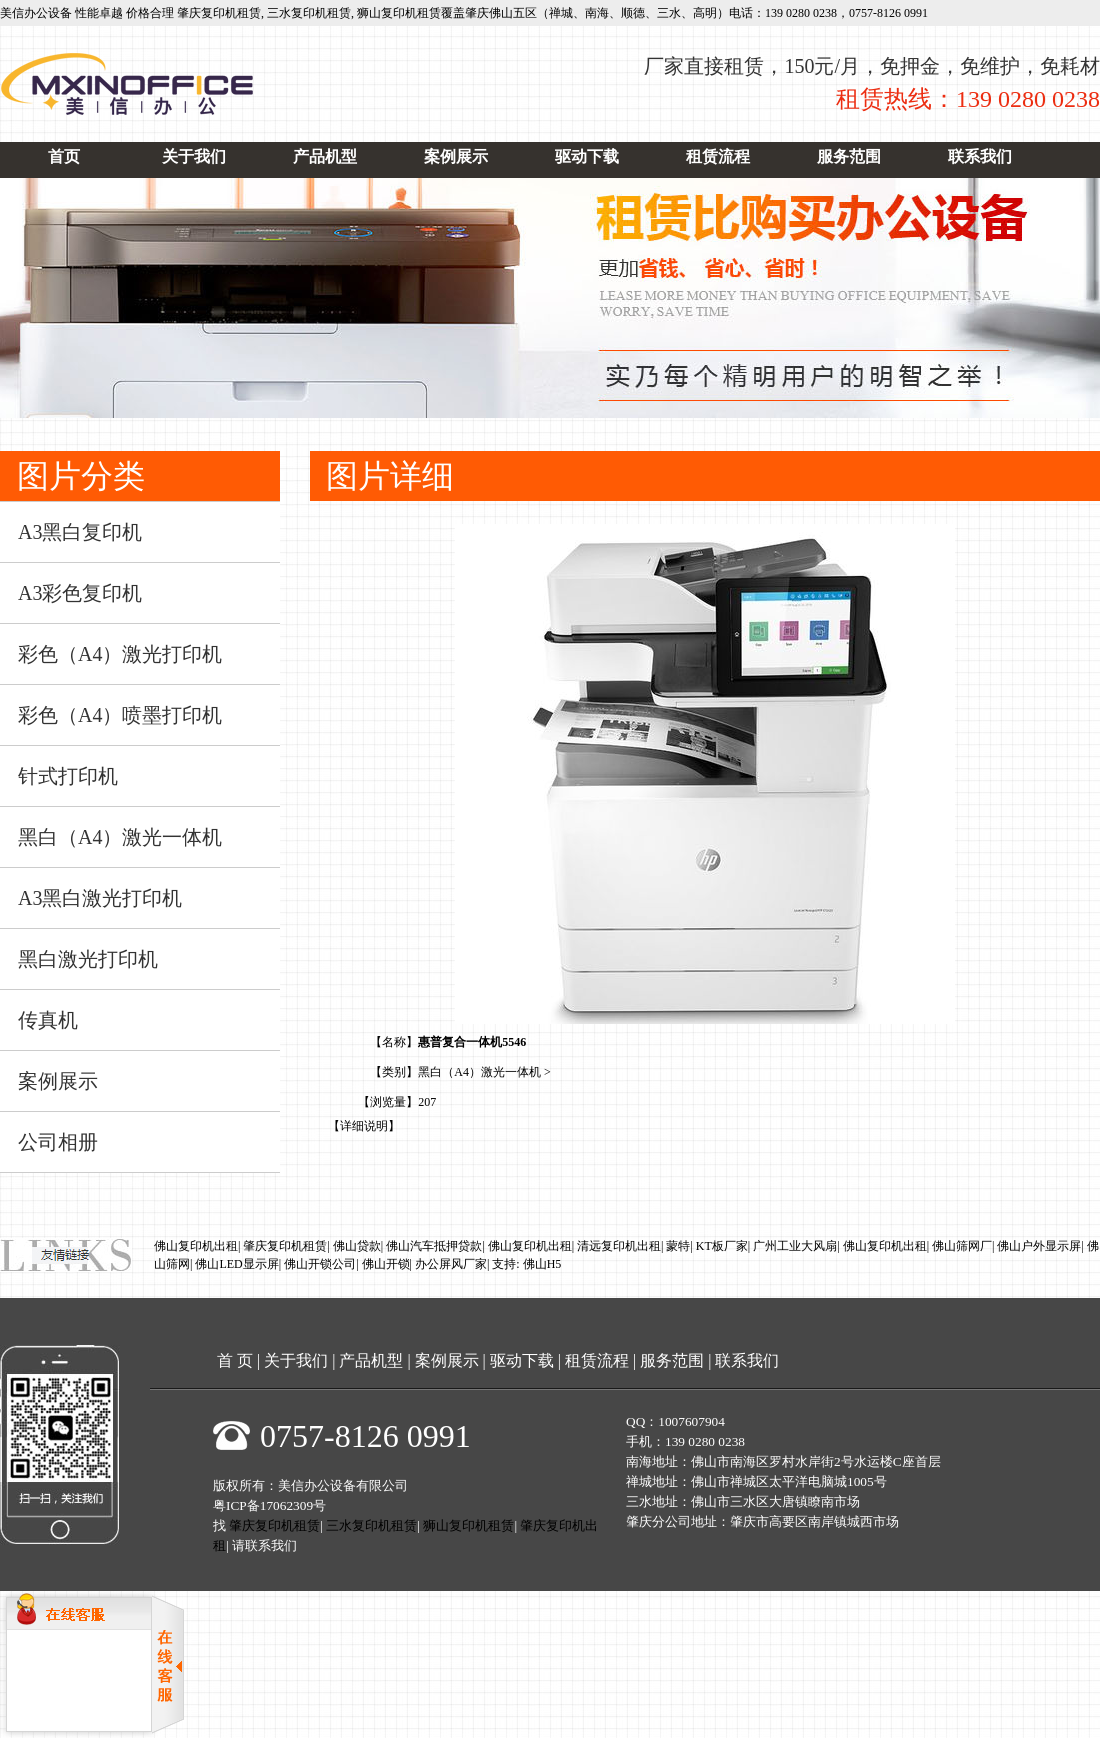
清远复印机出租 (619, 1246)
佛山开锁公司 (320, 1264)
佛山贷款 (357, 1246)
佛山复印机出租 (196, 1246)
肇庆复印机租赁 (219, 13)
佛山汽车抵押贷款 (434, 1246)
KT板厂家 (722, 1246)
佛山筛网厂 (962, 1246)
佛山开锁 (386, 1264)
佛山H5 (542, 1264)
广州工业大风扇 (795, 1246)
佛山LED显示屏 (236, 1264)
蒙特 (678, 1246)
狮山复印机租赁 (399, 13)
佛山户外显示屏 (1039, 1246)
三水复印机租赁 (309, 13)
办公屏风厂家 (451, 1264)
